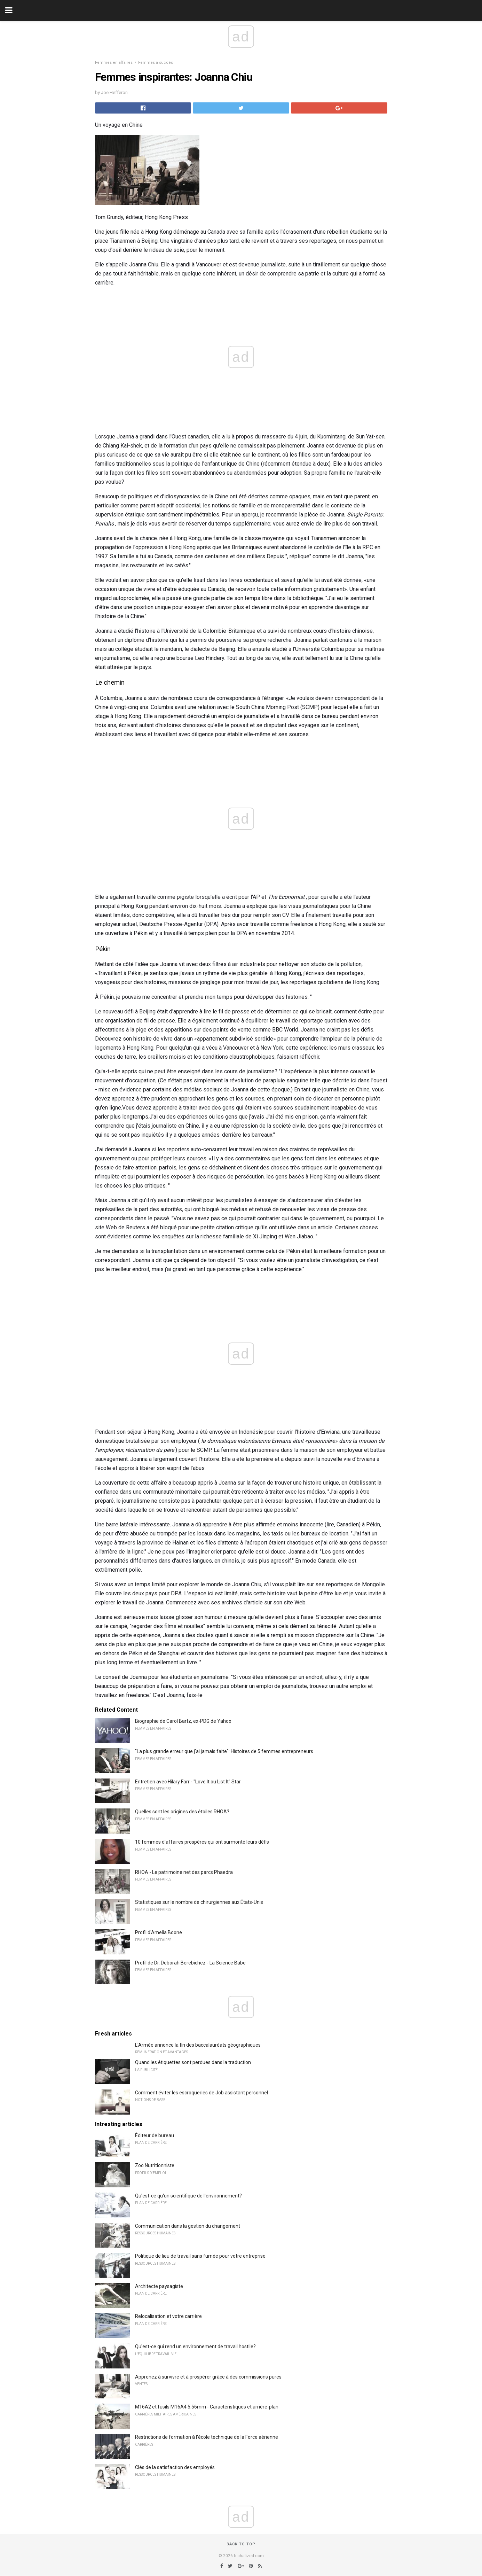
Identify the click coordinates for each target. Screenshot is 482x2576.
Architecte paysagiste (159, 2286)
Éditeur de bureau (154, 2135)
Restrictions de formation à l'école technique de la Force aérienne (206, 2437)
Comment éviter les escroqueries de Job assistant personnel (201, 2092)
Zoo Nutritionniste (154, 2165)
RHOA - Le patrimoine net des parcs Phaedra (184, 1872)
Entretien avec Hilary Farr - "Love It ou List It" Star (188, 1781)
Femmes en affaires (114, 62)
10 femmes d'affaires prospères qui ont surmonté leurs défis (202, 1842)
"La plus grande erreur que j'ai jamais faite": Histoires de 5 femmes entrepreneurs (224, 1751)
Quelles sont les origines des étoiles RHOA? (182, 1811)
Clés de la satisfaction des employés (175, 2467)
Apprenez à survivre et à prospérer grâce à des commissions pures (208, 2377)
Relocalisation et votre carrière (168, 2316)
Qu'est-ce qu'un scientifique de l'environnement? (188, 2195)
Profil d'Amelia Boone (158, 1932)
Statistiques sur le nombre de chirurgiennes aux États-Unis (199, 1902)
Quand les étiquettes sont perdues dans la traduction (193, 2062)
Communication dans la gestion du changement (187, 2226)
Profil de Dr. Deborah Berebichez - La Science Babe (190, 1963)
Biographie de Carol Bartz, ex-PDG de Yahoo (183, 1721)
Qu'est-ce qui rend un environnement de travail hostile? (195, 2346)
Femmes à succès (155, 62)
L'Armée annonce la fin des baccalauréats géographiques (198, 2045)
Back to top (241, 2544)
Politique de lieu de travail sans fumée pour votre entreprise (200, 2256)
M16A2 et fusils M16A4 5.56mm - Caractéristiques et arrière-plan (206, 2407)
